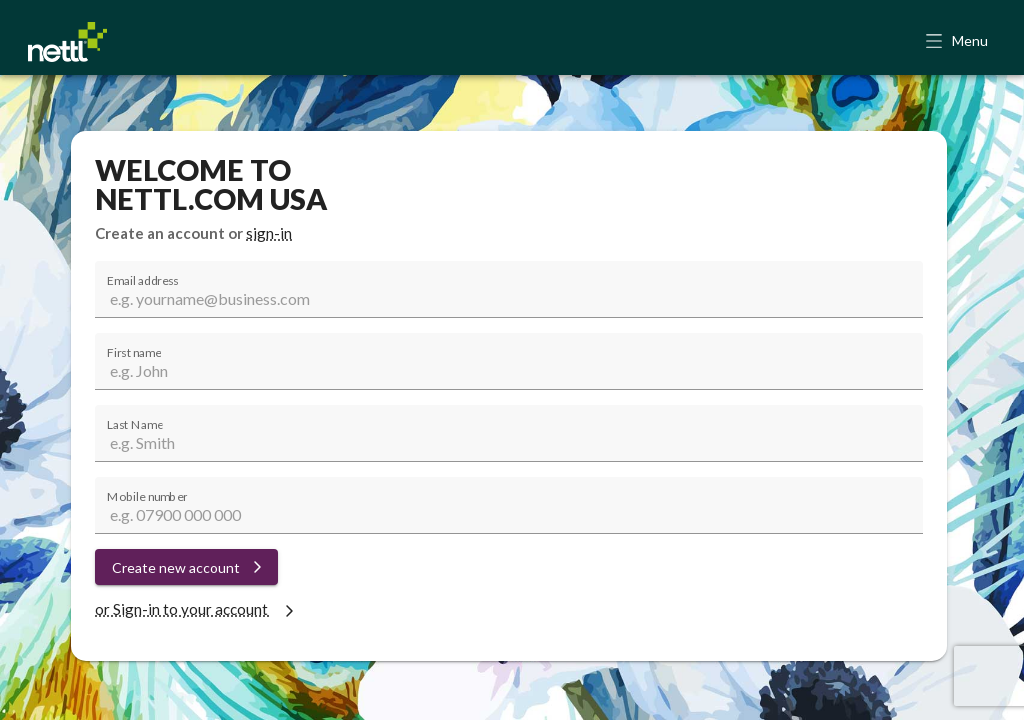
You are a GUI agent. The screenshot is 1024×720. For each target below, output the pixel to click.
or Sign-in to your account (197, 609)
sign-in (269, 233)
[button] (958, 42)
